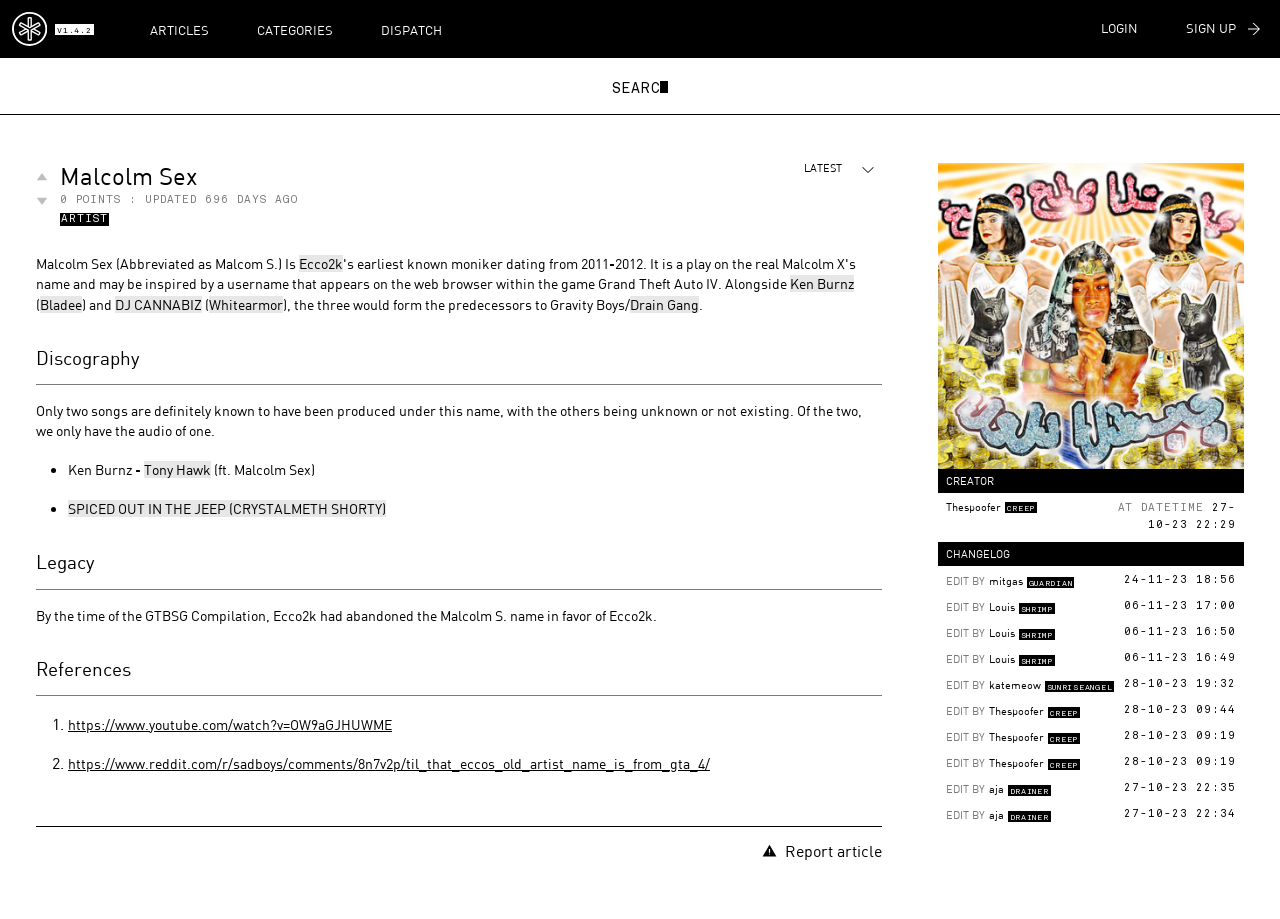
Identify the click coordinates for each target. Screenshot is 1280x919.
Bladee (61, 304)
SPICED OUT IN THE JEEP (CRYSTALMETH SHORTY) (227, 508)
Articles (179, 30)
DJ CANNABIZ (158, 304)
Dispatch (411, 30)
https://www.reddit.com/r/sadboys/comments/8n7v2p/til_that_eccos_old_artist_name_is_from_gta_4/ (389, 763)
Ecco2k (321, 263)
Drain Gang (664, 304)
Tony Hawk (177, 469)
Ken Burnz (822, 283)
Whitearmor (246, 304)
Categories (295, 30)
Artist (84, 220)
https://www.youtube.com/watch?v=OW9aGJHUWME (230, 724)
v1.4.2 (74, 31)
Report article (822, 850)
